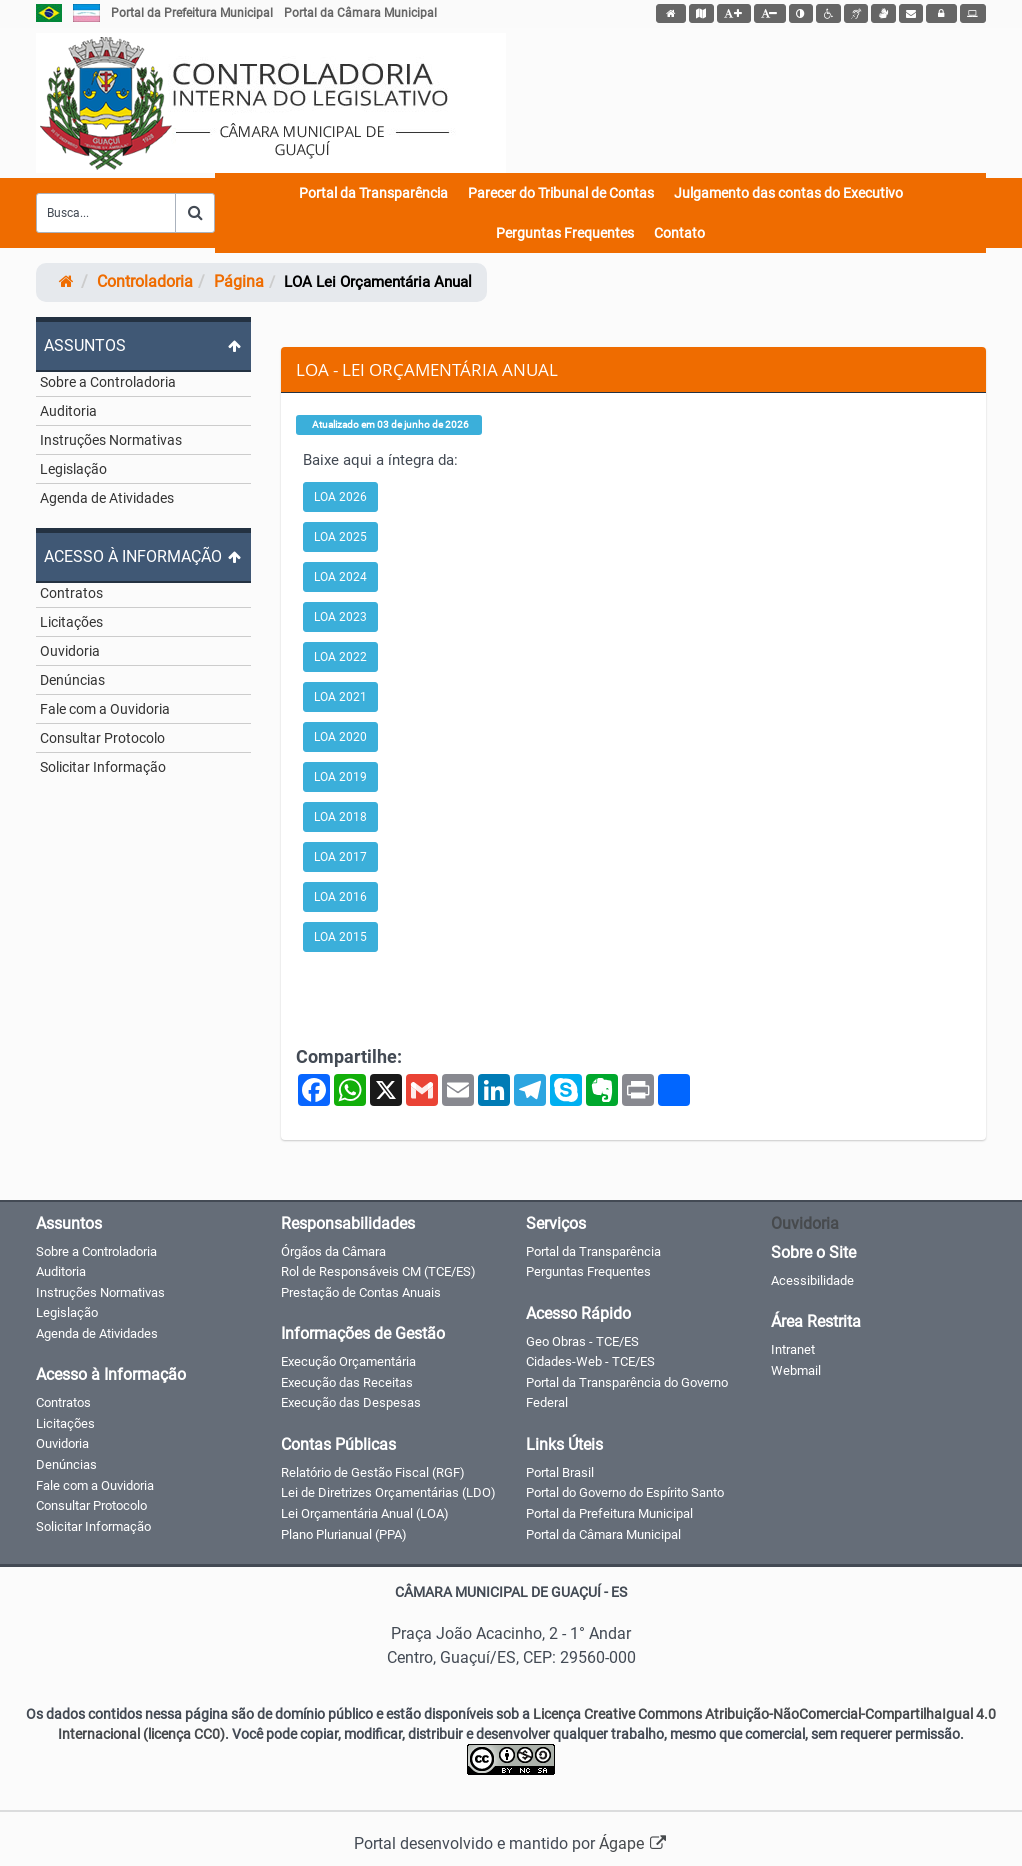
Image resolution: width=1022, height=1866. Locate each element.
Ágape (633, 1843)
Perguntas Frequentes (565, 233)
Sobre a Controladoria (108, 382)
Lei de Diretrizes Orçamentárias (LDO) (388, 1492)
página (239, 281)
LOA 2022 (340, 657)
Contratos (71, 593)
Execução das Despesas (351, 1402)
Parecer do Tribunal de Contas (561, 193)
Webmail (796, 1370)
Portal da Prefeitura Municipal (192, 13)
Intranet (793, 1349)
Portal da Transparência (373, 193)
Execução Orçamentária (348, 1361)
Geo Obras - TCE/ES (582, 1341)
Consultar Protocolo (102, 738)
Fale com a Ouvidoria (105, 709)
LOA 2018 (340, 817)
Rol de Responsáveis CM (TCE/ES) (378, 1271)
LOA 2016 (340, 897)
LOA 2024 (340, 577)
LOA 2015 (340, 937)
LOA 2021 (340, 697)
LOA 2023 (340, 617)
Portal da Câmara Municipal (360, 13)
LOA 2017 (340, 857)
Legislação (73, 469)
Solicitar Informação (103, 767)
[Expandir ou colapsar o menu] (143, 344)
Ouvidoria (70, 651)
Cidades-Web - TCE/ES (590, 1361)
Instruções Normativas (111, 440)
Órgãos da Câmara (333, 1251)
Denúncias (72, 680)
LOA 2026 (340, 497)
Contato (679, 233)
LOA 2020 (340, 737)
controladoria (145, 281)
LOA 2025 (340, 537)
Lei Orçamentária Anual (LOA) (365, 1513)
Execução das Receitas (347, 1382)
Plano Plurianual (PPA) (344, 1534)
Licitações (71, 622)
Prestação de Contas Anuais (361, 1292)
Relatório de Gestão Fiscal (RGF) (373, 1472)
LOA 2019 (340, 777)
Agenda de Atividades (107, 498)
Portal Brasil (560, 1472)
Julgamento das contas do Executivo (788, 193)
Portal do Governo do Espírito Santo (625, 1492)
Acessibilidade (812, 1280)
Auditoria (68, 411)
